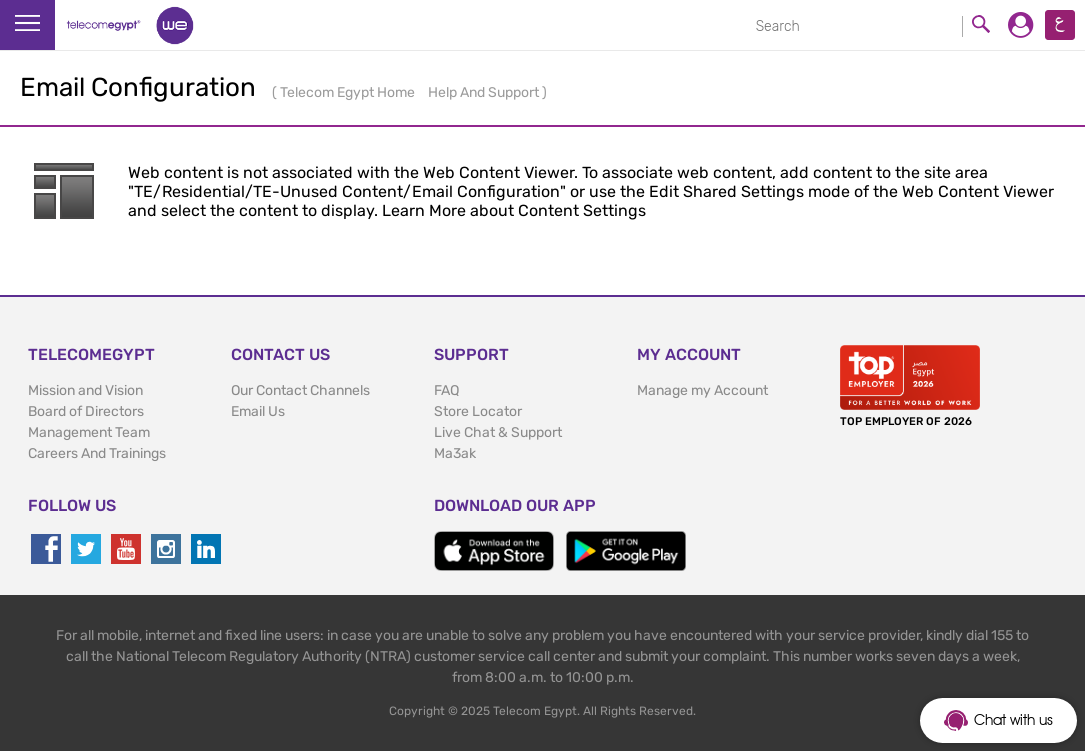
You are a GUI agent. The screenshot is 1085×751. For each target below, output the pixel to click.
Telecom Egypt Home (349, 92)
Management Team (89, 432)
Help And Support (485, 92)
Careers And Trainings (97, 453)
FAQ (446, 390)
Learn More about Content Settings (514, 210)
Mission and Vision (85, 390)
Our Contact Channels (300, 390)
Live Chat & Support (498, 432)
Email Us (258, 411)
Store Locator (478, 411)
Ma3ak (455, 453)
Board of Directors (86, 411)
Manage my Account (702, 390)
